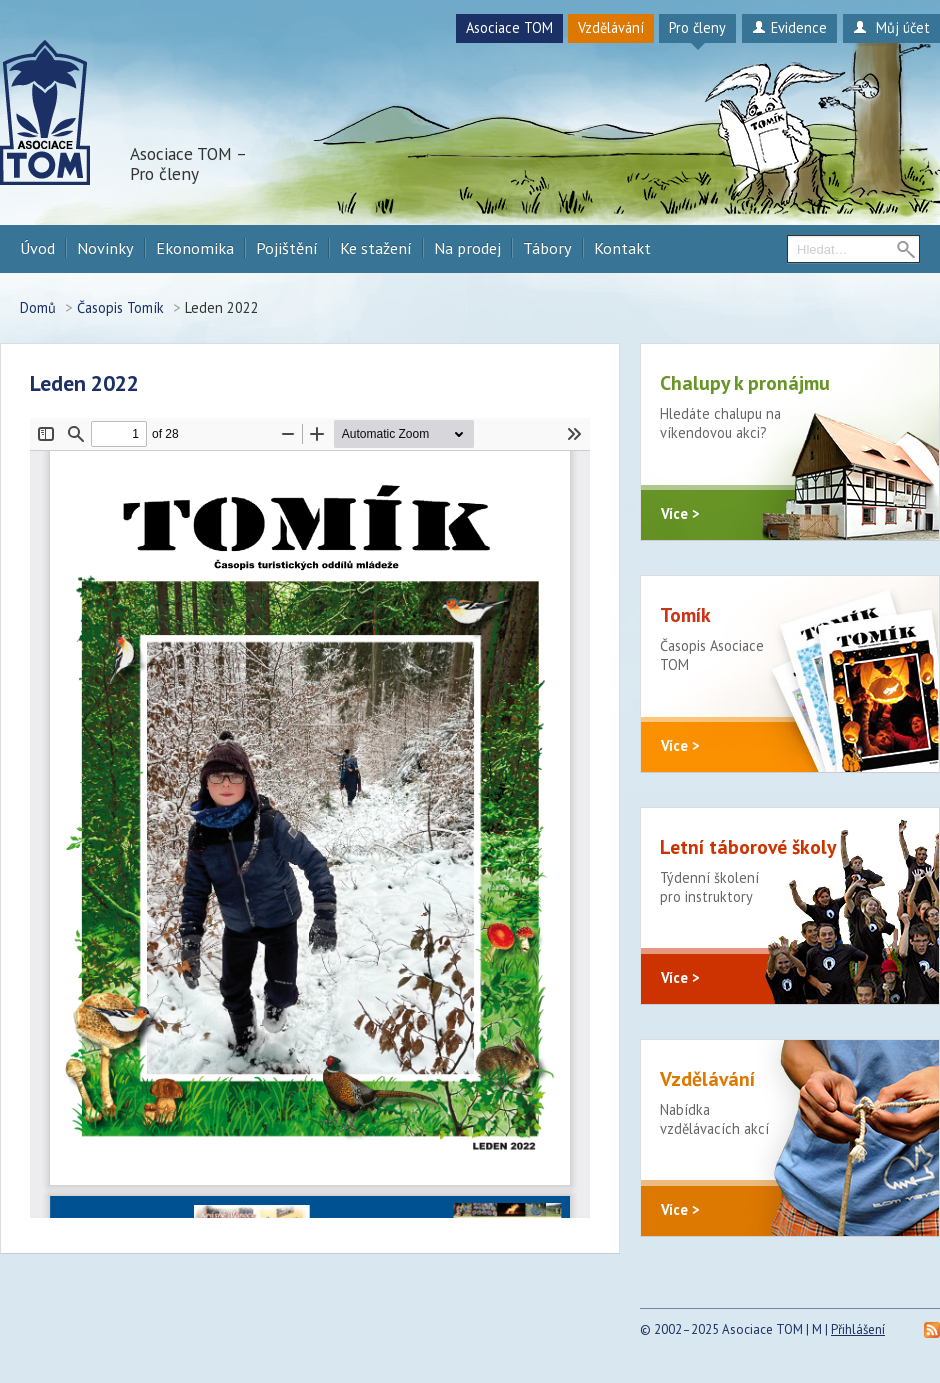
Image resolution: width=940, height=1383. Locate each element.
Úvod (37, 248)
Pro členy (697, 27)
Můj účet (891, 27)
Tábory (547, 248)
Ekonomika (195, 248)
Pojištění (287, 248)
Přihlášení (858, 1329)
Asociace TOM (509, 27)
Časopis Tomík (120, 307)
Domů (38, 307)
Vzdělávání (611, 27)
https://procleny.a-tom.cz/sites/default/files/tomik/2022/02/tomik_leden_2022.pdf (310, 818)
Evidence (789, 27)
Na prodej (467, 248)
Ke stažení (376, 248)
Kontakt (622, 248)
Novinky (105, 248)
